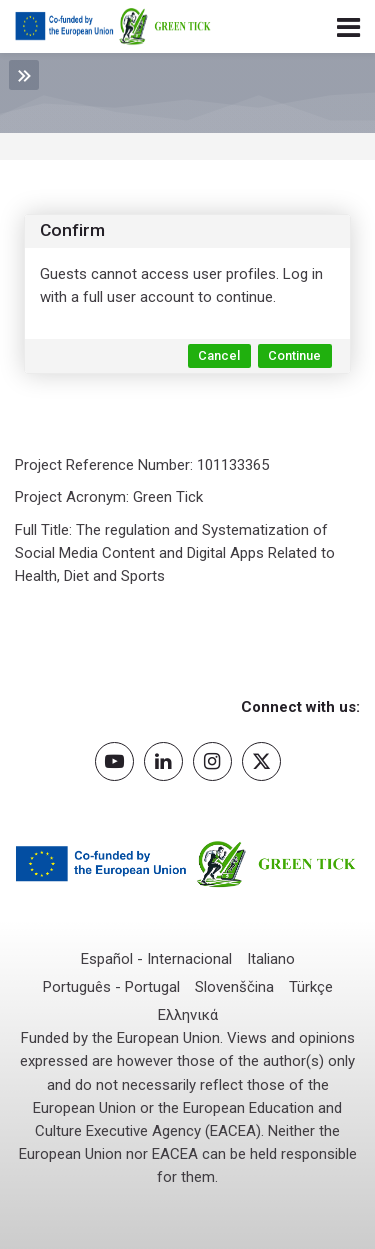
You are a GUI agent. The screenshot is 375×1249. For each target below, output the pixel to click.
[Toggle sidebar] (24, 75)
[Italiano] (271, 959)
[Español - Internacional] (156, 959)
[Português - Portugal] (111, 987)
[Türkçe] (311, 987)
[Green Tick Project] (114, 27)
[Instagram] (212, 761)
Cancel (219, 355)
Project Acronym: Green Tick (109, 497)
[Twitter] (261, 761)
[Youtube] (114, 761)
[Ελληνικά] (188, 1015)
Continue (294, 355)
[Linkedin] (163, 761)
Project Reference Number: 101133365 (142, 465)
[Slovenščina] (234, 987)
